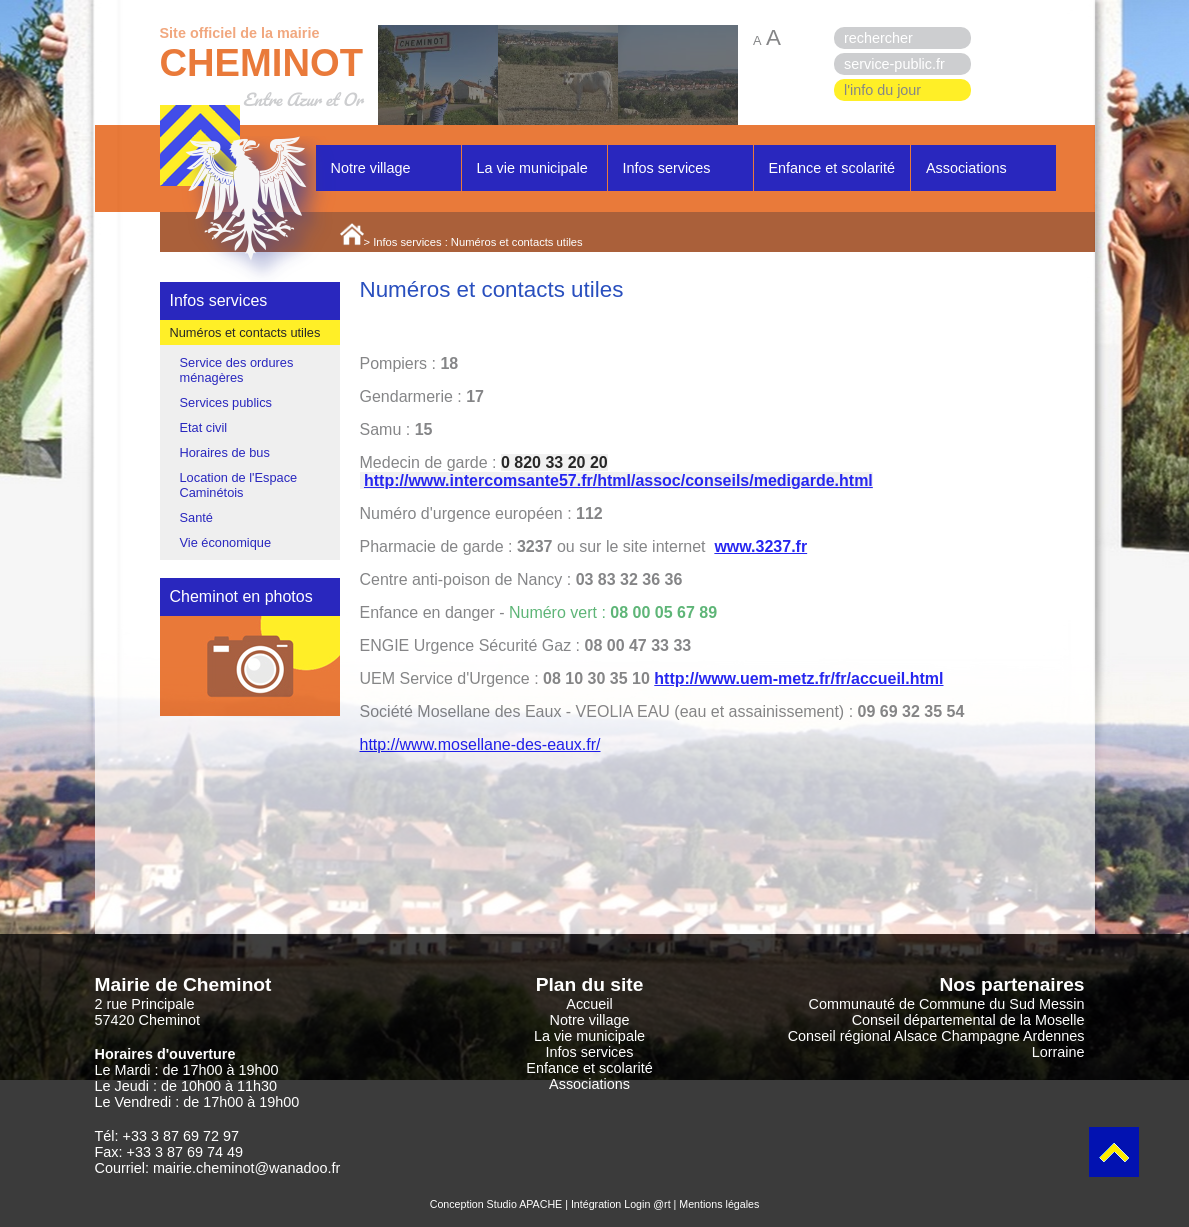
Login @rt (647, 1204)
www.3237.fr (760, 546)
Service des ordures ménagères (237, 370)
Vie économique (226, 542)
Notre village (371, 168)
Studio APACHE (525, 1204)
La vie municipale (532, 168)
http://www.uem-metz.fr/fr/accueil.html (798, 678)
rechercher (878, 38)
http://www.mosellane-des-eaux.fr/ (480, 744)
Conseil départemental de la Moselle (968, 1020)
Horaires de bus (225, 452)
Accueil (589, 1004)
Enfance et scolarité (832, 168)
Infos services (667, 168)
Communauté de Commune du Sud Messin (947, 1004)
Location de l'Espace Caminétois (239, 485)
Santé (196, 517)
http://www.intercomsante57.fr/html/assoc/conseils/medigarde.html (618, 480)
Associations (966, 168)
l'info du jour (882, 90)
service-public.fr (894, 64)
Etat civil (204, 427)
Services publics (226, 402)
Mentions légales (719, 1204)
